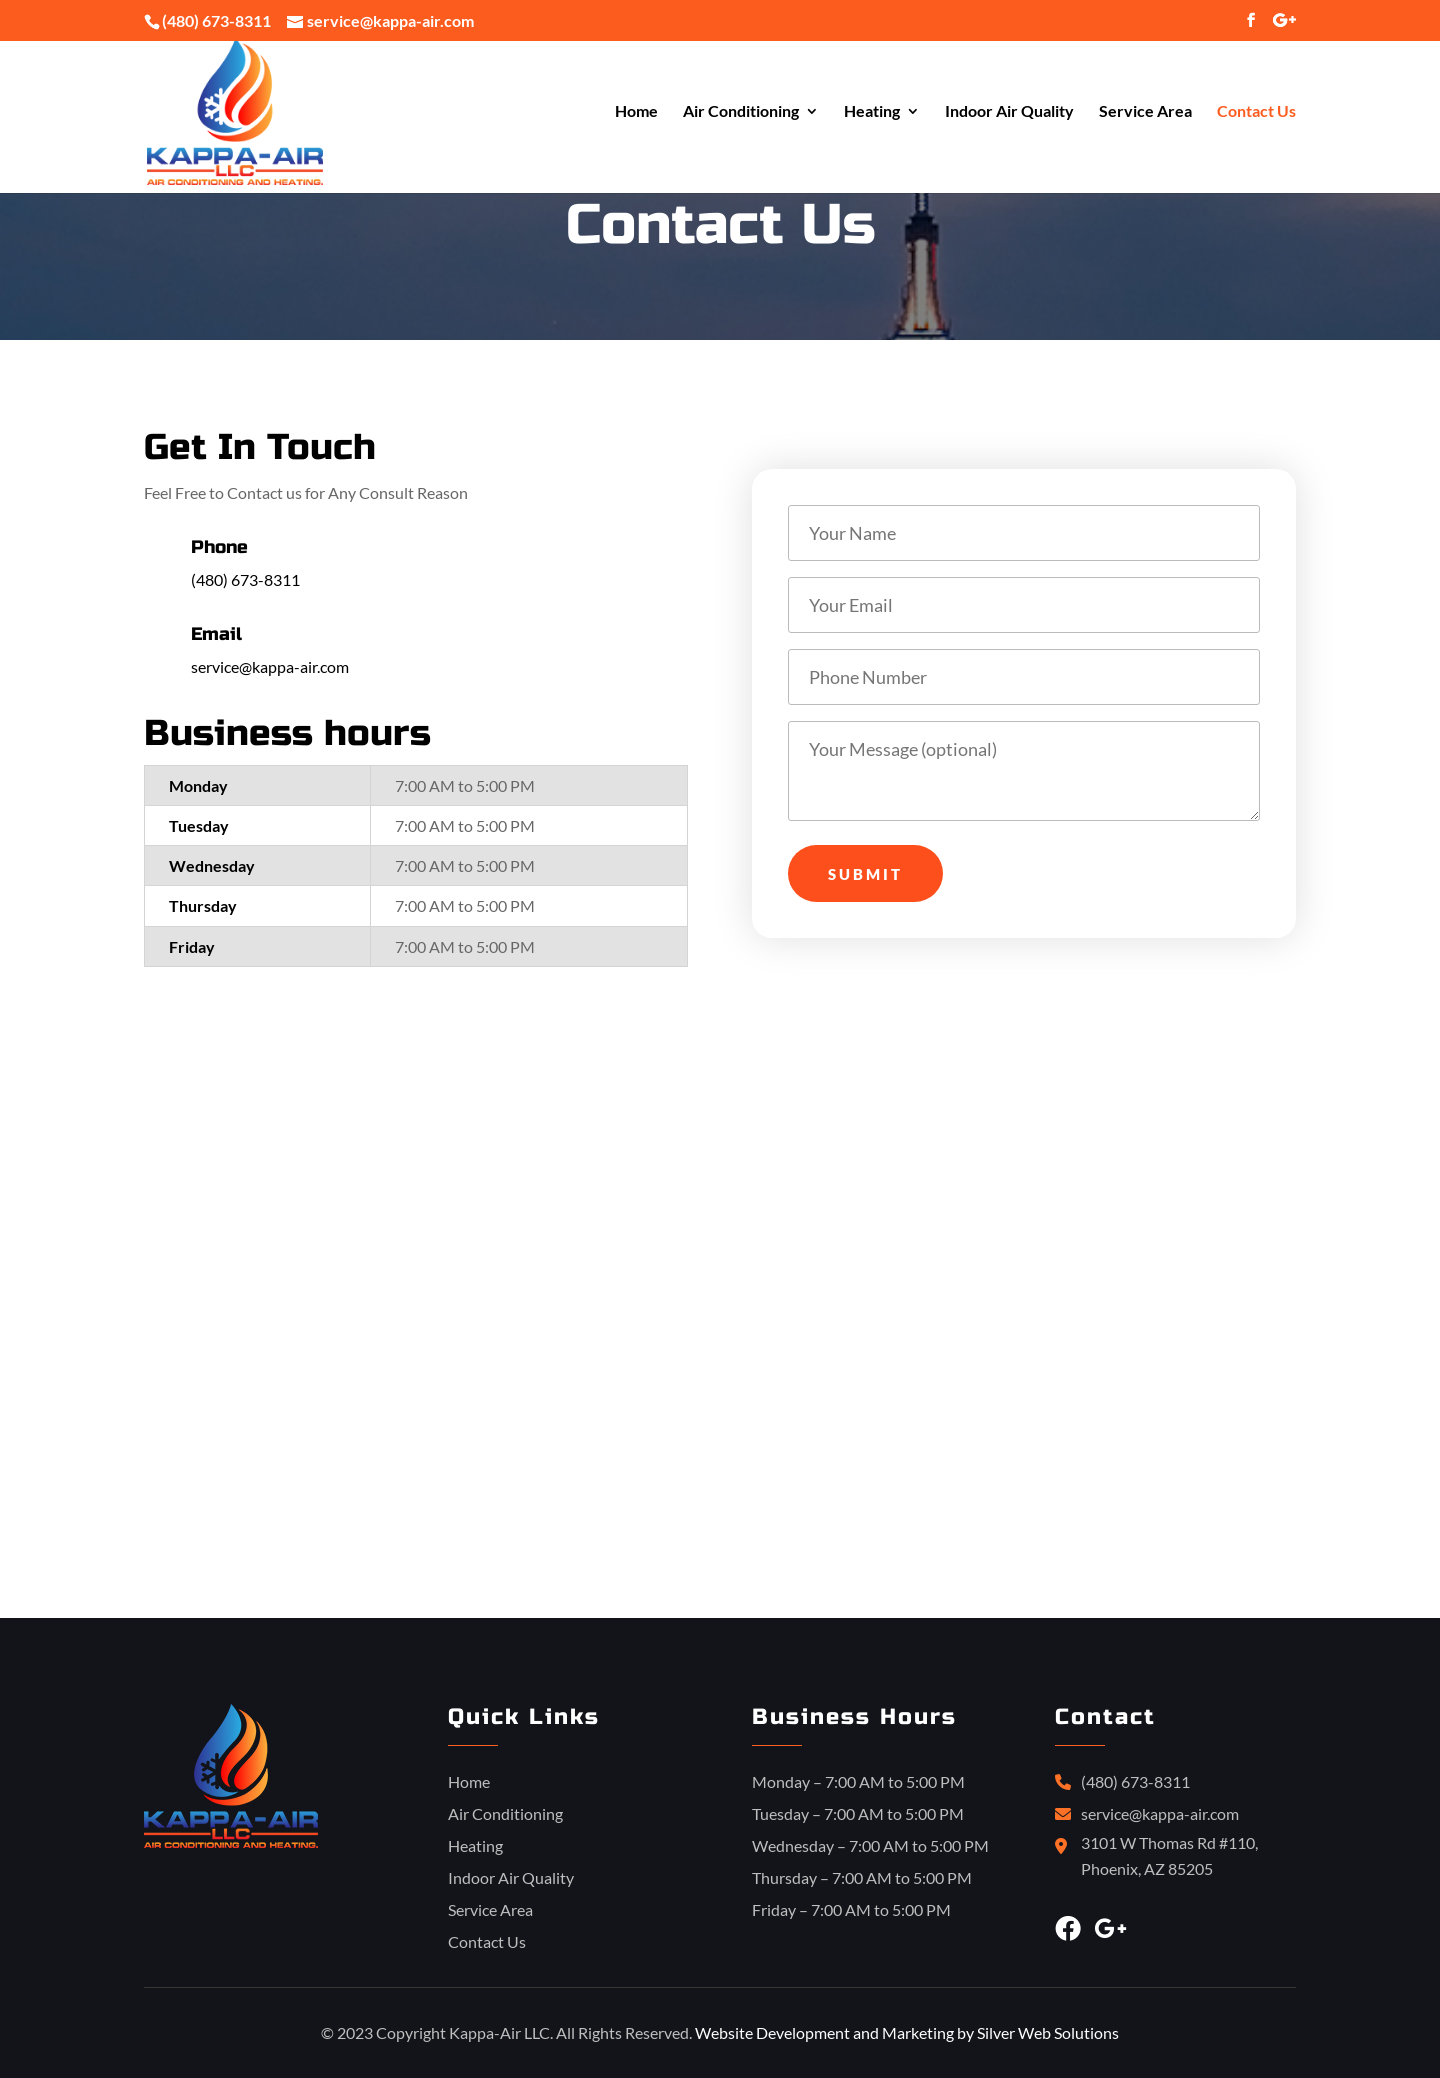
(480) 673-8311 (216, 20)
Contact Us (1256, 113)
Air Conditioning (741, 113)
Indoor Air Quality (1009, 113)
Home (636, 113)
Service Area (1145, 113)
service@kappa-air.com (270, 666)
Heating (872, 113)
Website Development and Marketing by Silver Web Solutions (907, 2032)
